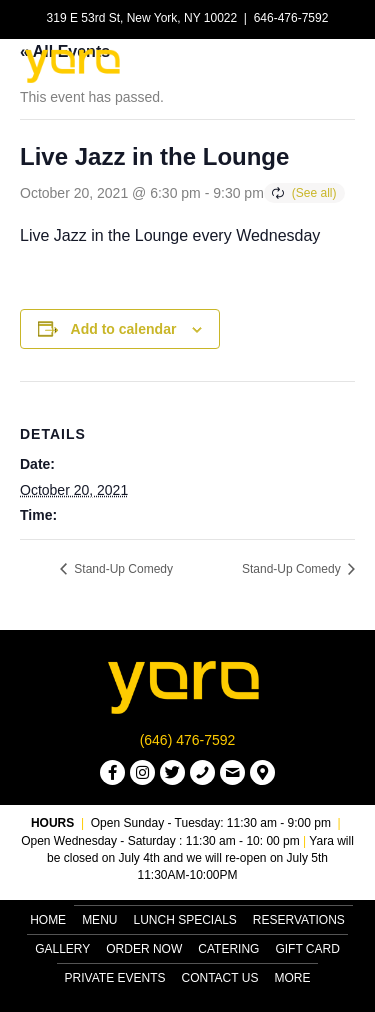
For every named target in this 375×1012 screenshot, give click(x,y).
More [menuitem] (292, 978)
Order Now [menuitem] (144, 949)
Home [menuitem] (48, 920)
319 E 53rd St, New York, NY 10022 (142, 18)
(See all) (314, 193)
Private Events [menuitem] (115, 978)
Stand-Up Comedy (122, 569)
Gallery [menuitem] (62, 949)
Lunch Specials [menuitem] (184, 920)
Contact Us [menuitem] (220, 978)
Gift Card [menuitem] (307, 949)
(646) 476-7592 (188, 740)
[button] (112, 772)
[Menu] (332, 65)
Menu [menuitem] (99, 920)
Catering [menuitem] (228, 949)
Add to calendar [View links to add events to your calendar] (124, 329)
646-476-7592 (291, 18)
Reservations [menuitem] (299, 920)
